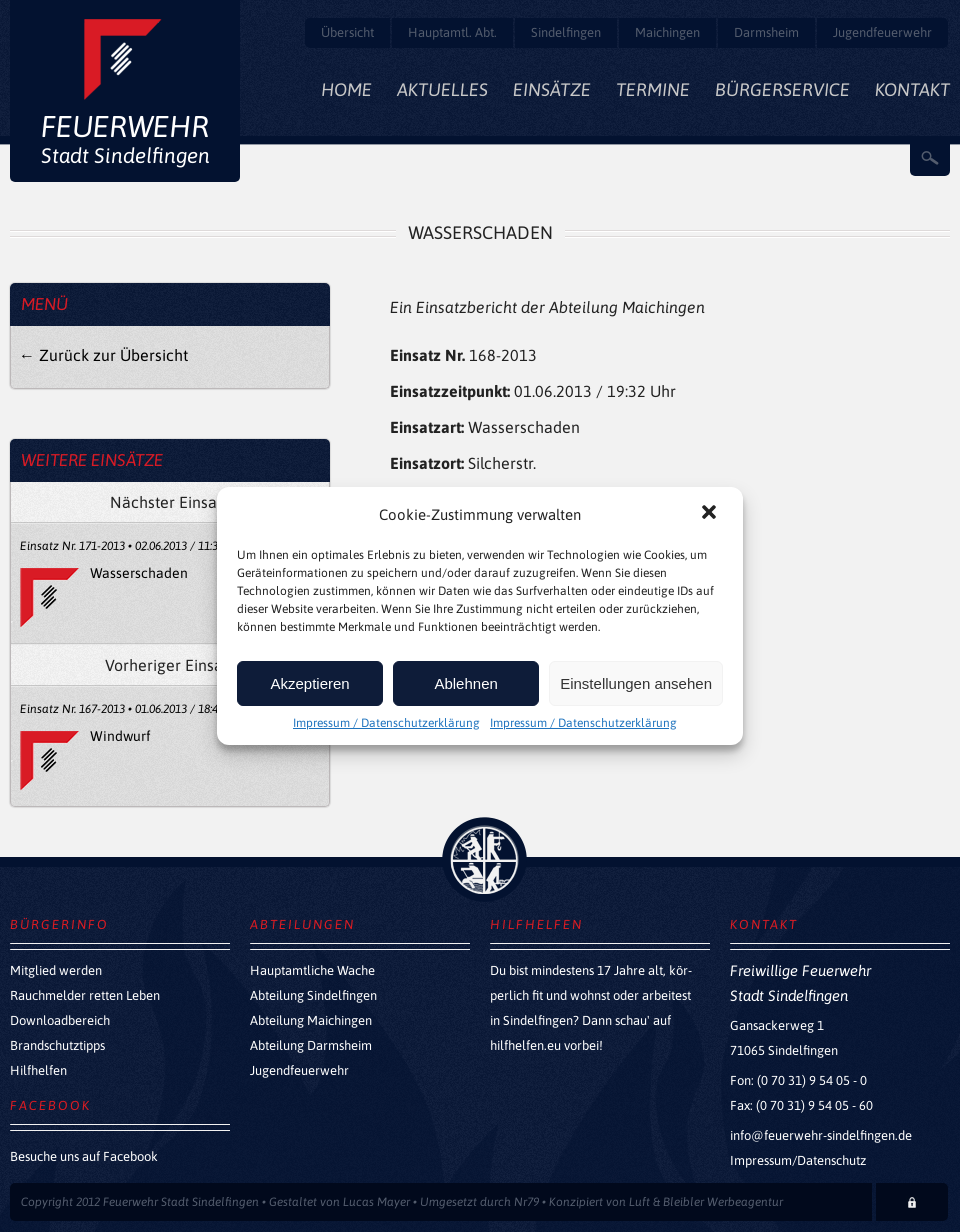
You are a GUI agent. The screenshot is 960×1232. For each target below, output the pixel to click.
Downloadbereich (60, 1020)
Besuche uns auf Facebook (84, 1156)
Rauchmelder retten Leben (85, 995)
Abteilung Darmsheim (311, 1045)
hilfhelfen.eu (525, 1045)
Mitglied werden (56, 970)
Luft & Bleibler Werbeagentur (706, 1202)
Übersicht (347, 32)
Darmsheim (766, 32)
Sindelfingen (566, 32)
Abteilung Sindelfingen (313, 995)
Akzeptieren (309, 683)
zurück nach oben (484, 859)
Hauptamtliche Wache (312, 970)
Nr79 (526, 1202)
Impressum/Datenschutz (798, 1160)
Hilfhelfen (38, 1070)
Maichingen (667, 32)
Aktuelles (442, 89)
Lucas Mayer (376, 1202)
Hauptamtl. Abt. (452, 32)
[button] (711, 514)
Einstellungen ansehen (636, 683)
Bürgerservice (782, 89)
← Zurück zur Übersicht (103, 355)
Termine (653, 89)
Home (346, 89)
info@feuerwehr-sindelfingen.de (821, 1135)
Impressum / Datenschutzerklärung (386, 723)
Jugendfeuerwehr (882, 32)
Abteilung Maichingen (311, 1020)
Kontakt (912, 89)
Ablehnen (465, 683)
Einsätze (552, 89)
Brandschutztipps (57, 1045)
